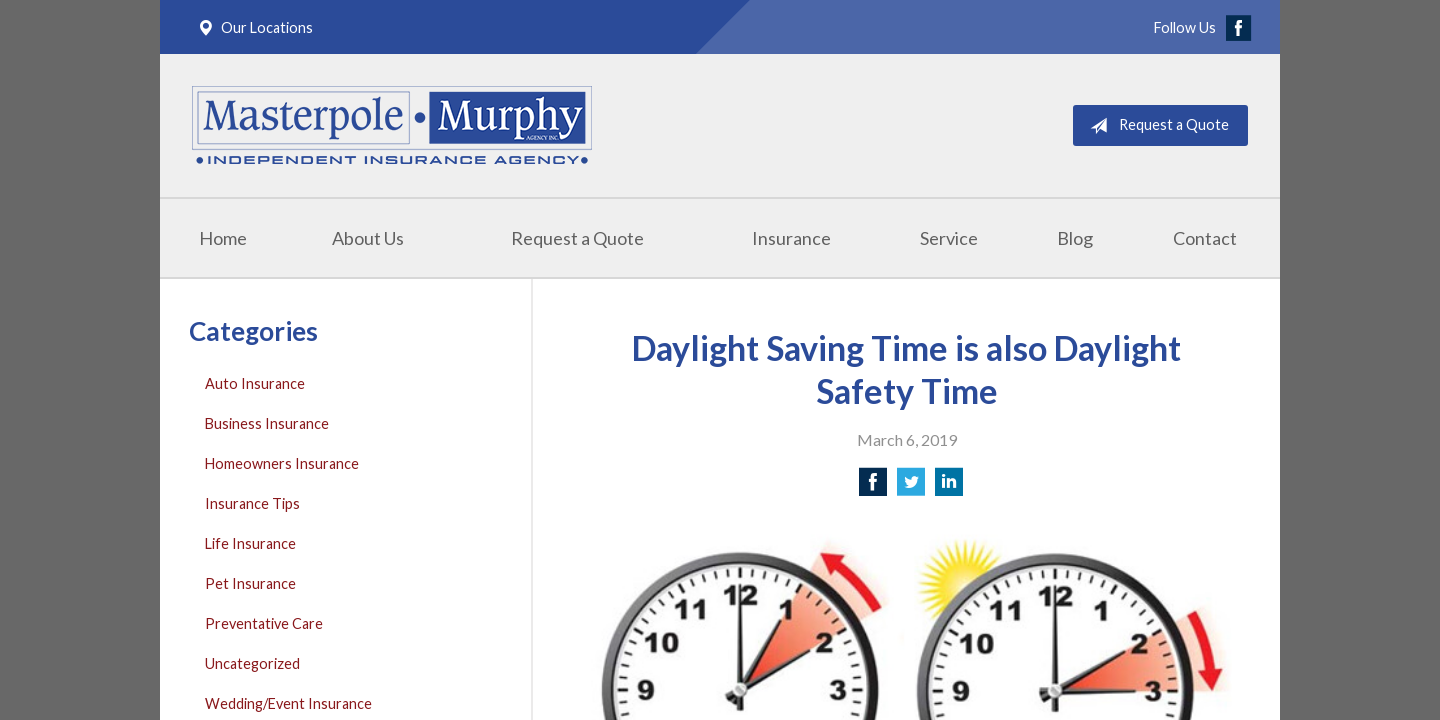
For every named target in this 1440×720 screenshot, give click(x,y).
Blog (1075, 238)
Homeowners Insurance (282, 463)
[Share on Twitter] (911, 487)
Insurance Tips (252, 503)
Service (949, 238)
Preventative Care (264, 623)
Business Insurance (267, 423)
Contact (1205, 238)
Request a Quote (1155, 126)
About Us (368, 238)
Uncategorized (252, 663)
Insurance (791, 238)
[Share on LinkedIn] (949, 487)
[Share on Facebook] (873, 487)
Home (223, 238)
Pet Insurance (250, 583)
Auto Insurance (255, 383)
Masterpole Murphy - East (392, 125)
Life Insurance (250, 543)
